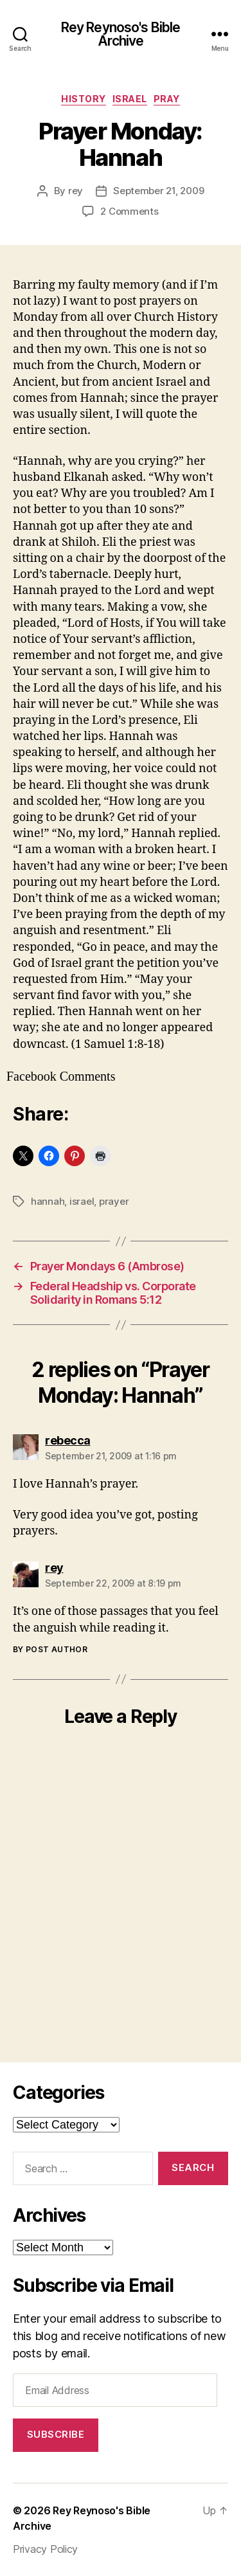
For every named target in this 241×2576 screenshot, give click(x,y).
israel (129, 98)
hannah (47, 1201)
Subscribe (56, 2434)
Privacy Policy (45, 2549)
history (83, 98)
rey (75, 191)
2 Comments (129, 211)
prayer (114, 1201)
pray (167, 98)
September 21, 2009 (158, 191)
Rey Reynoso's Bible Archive (120, 34)
